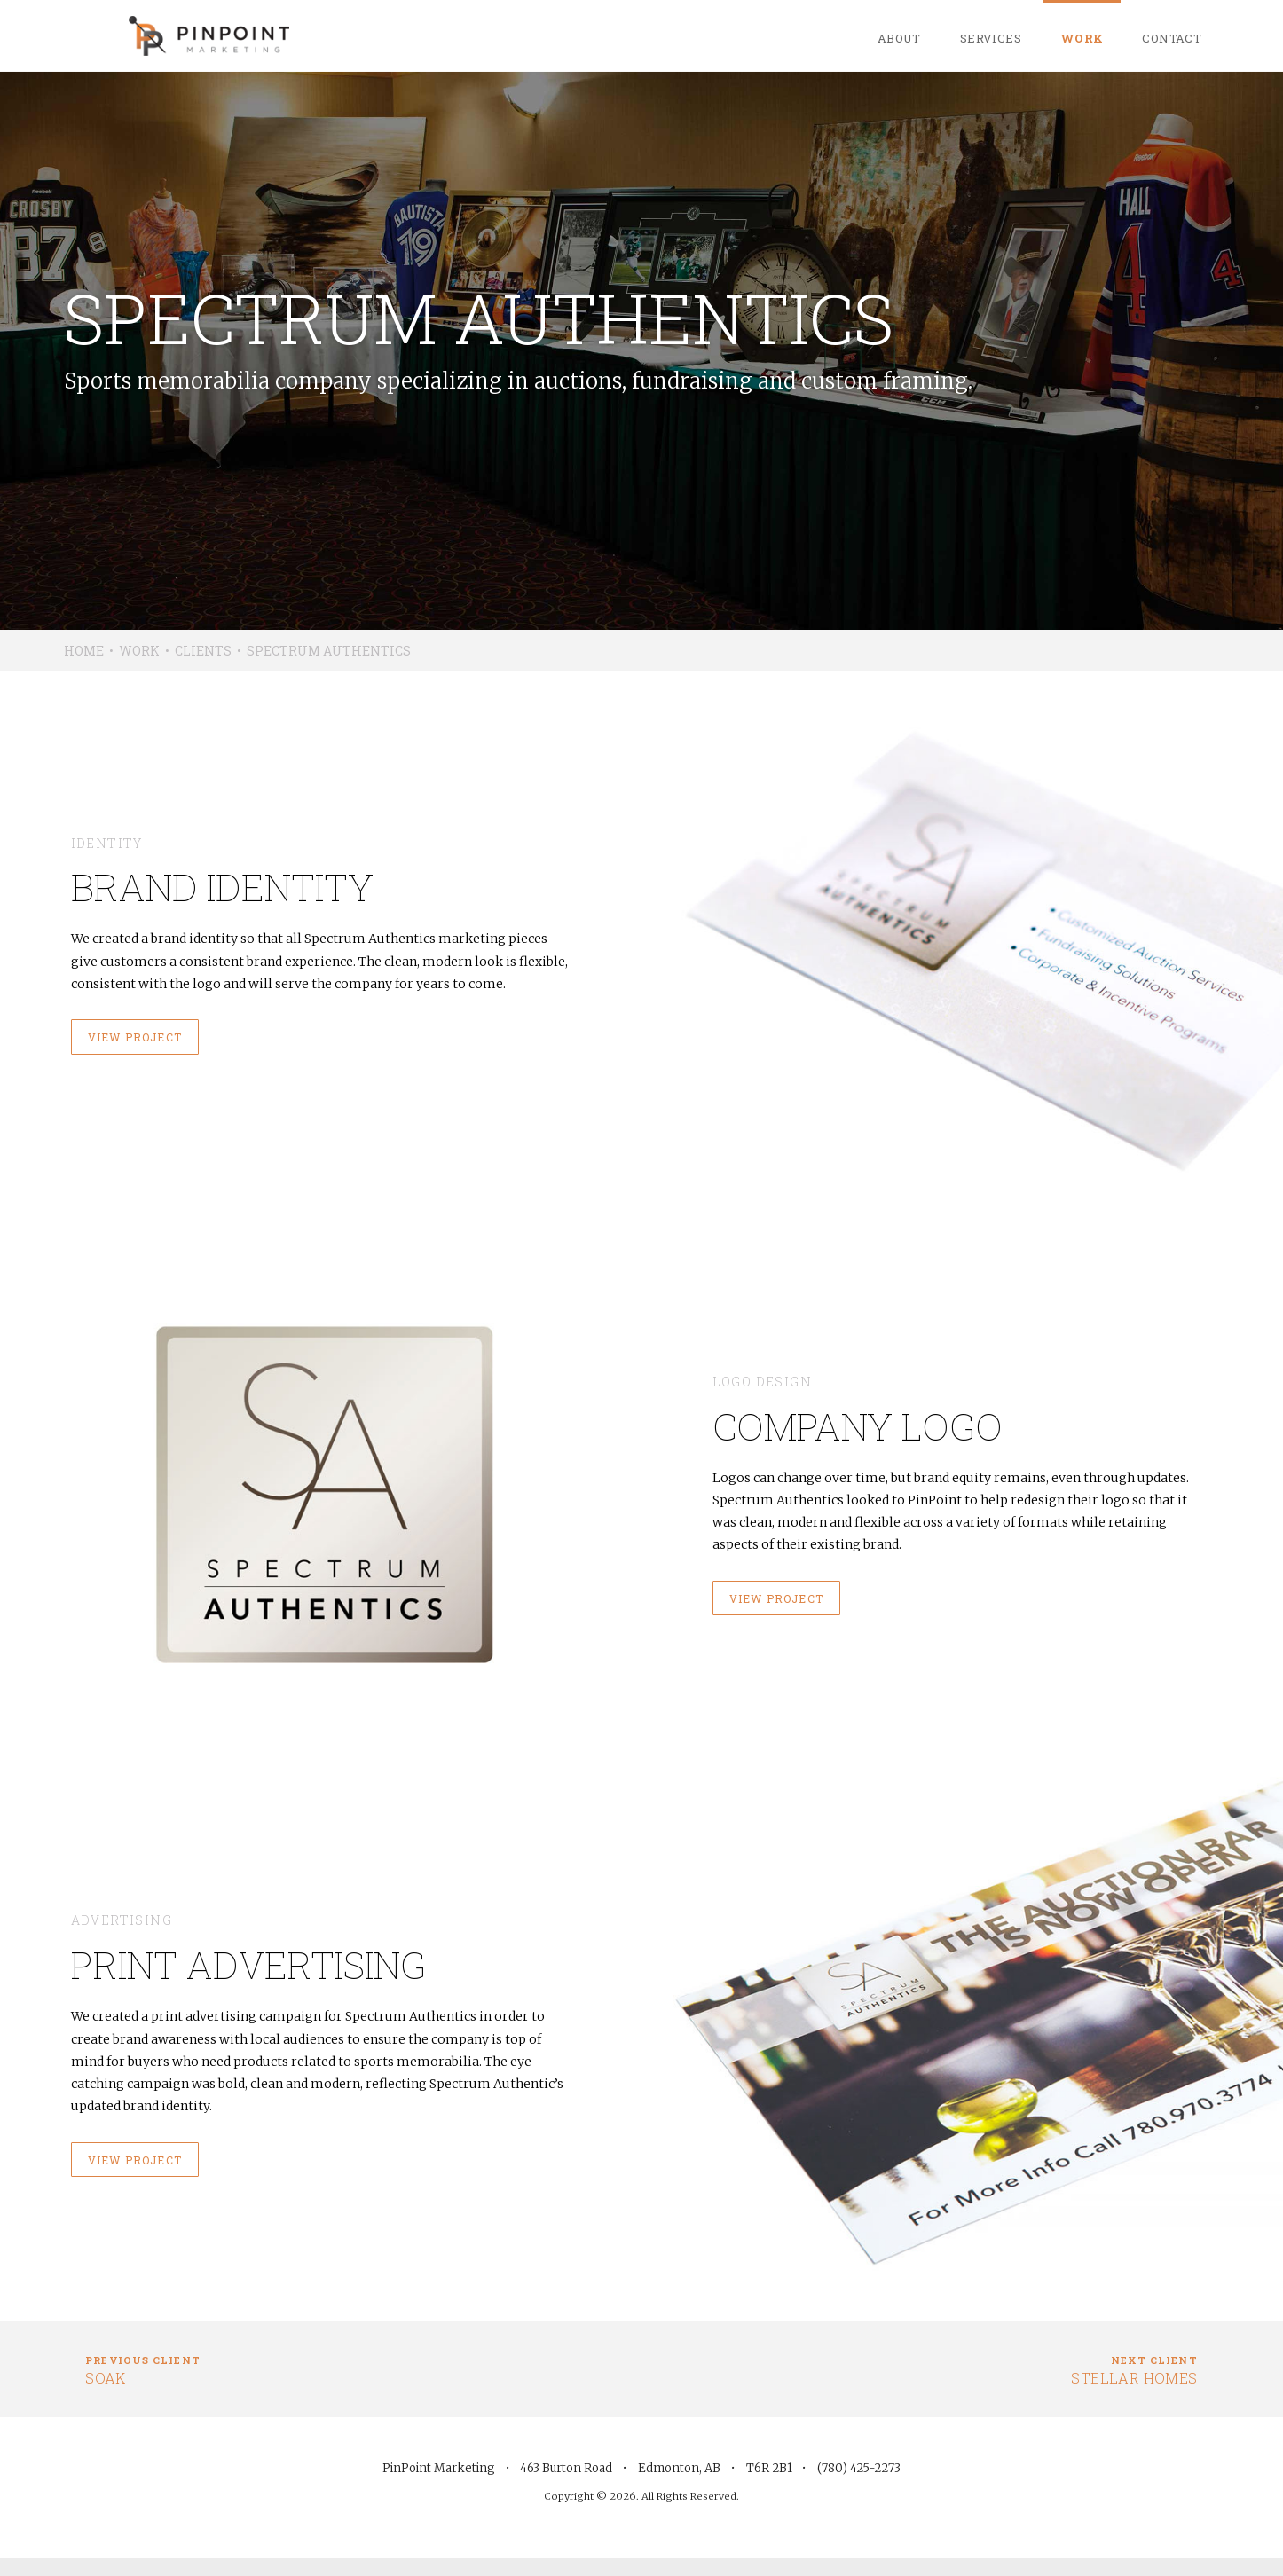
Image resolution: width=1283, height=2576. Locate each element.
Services (990, 38)
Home (84, 650)
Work (1082, 38)
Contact (1171, 38)
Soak (143, 2369)
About (899, 38)
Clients (203, 650)
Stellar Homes (1134, 2369)
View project (135, 1037)
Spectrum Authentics (329, 650)
